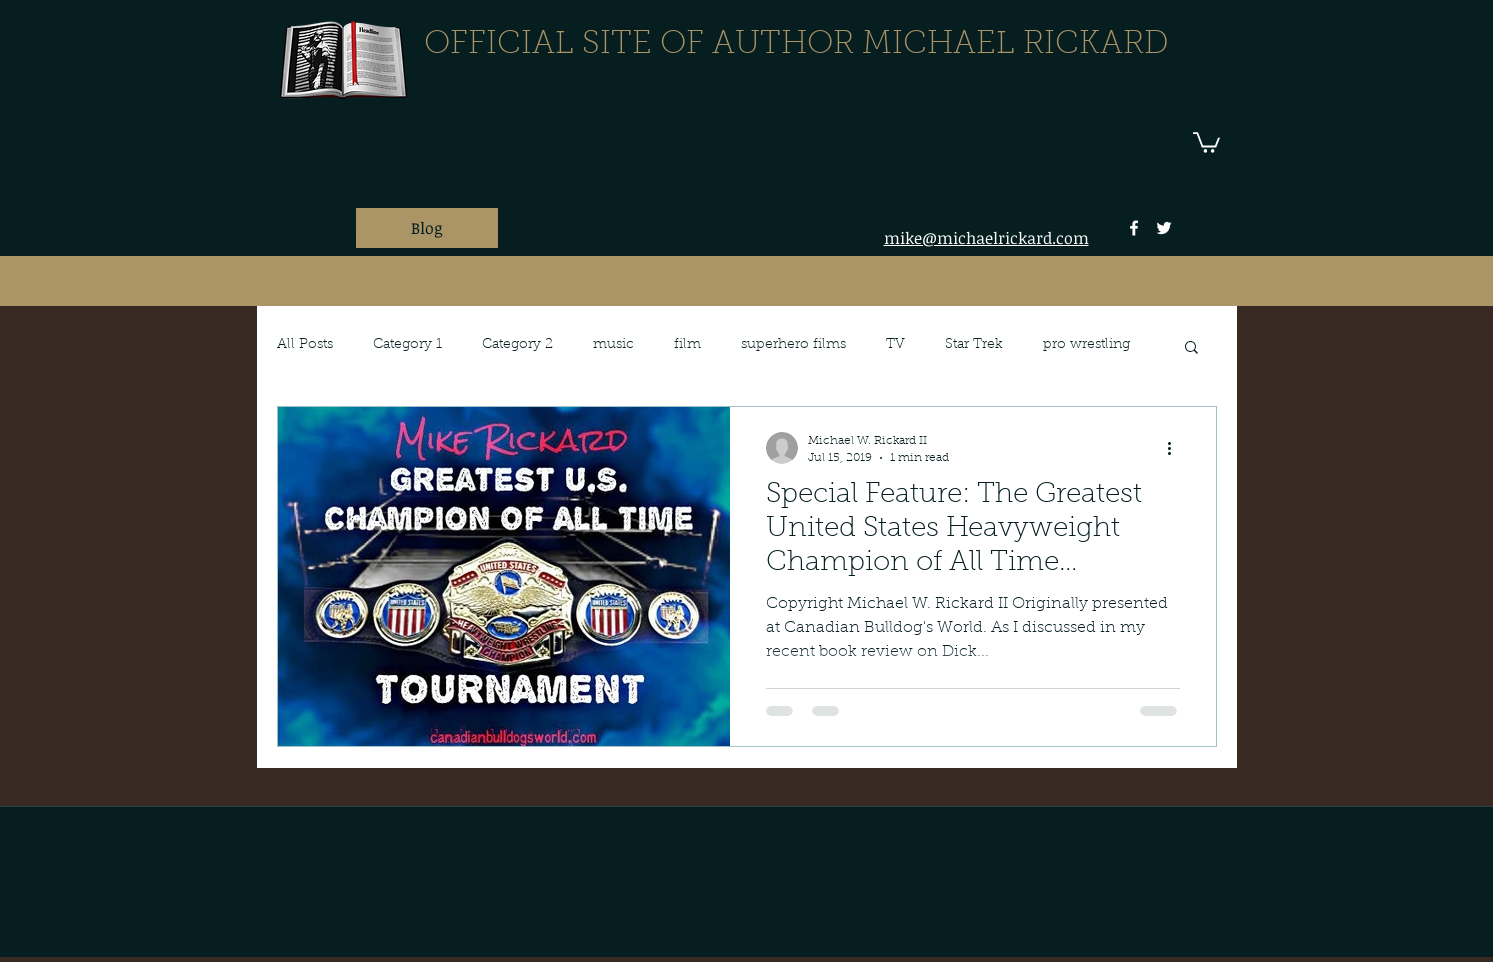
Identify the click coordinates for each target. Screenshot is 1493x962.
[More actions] (1177, 448)
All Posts (305, 345)
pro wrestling (1086, 345)
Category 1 (407, 345)
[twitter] (1164, 228)
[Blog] (427, 228)
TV (895, 345)
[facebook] (1134, 228)
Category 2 (517, 345)
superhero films (793, 345)
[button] (1206, 141)
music (613, 345)
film (687, 345)
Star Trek (974, 345)
